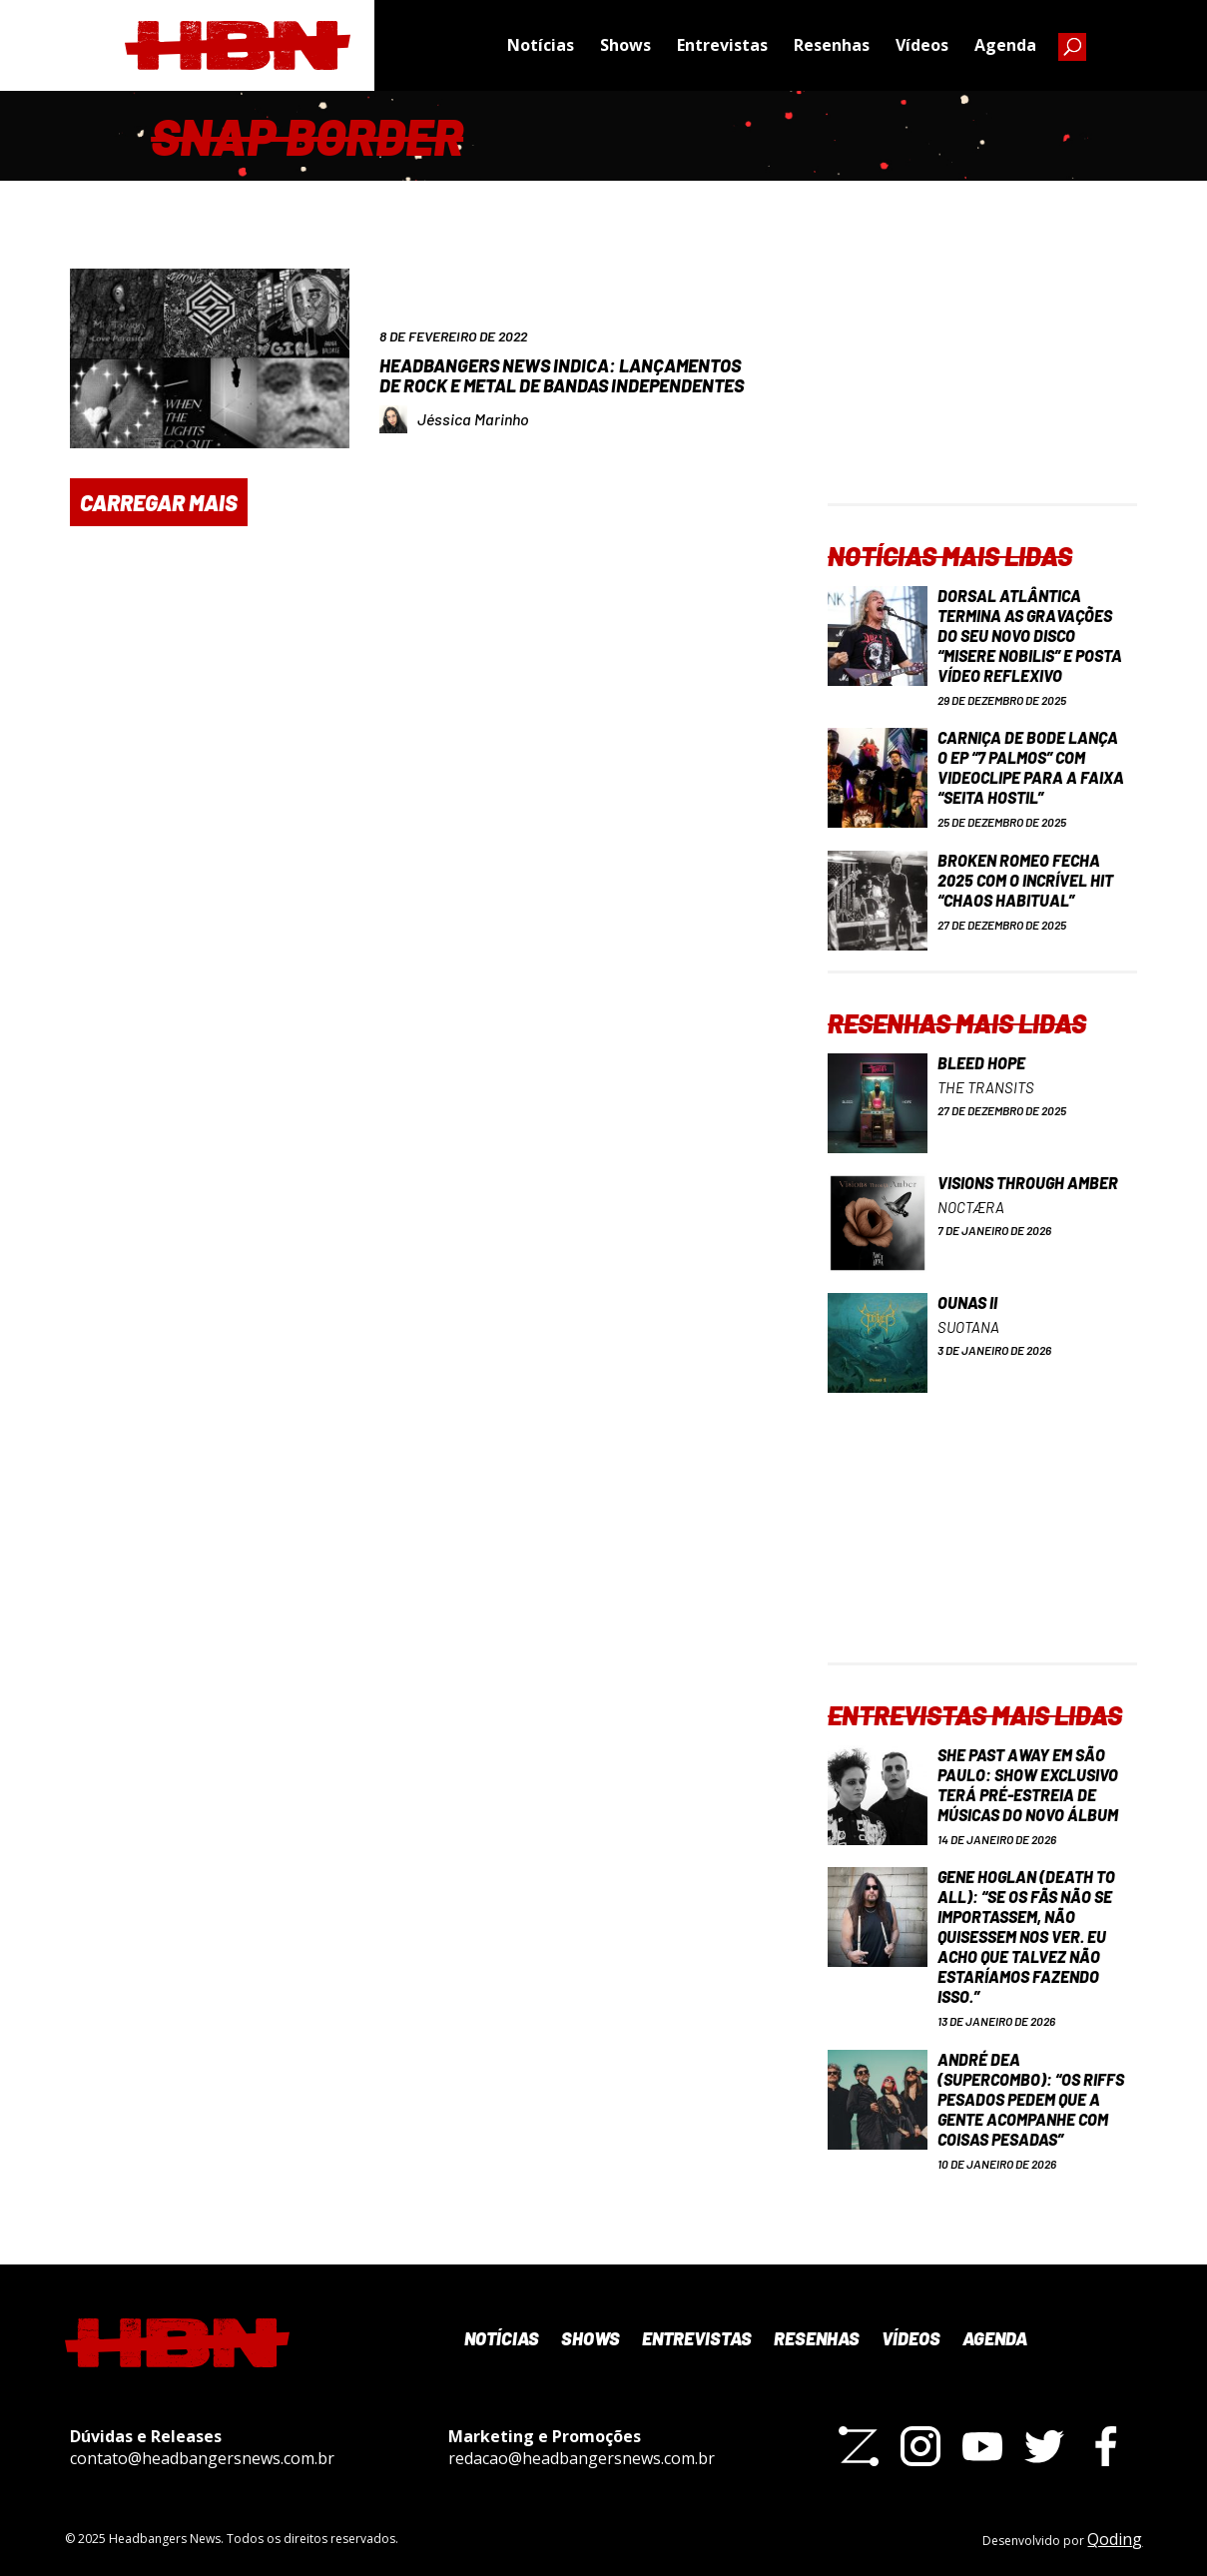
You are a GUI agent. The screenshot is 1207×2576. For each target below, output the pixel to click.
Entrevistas (722, 45)
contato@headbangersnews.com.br (202, 2458)
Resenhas (832, 45)
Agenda (1005, 45)
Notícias (540, 45)
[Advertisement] (982, 378)
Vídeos (922, 45)
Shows (625, 45)
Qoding (1114, 2539)
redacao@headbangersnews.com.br (581, 2458)
